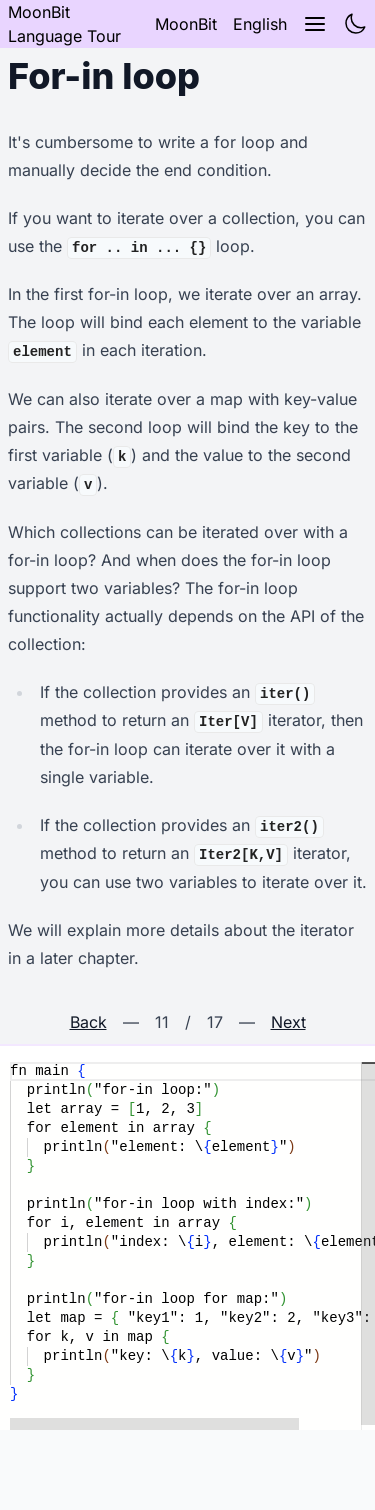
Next (288, 1022)
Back (88, 1022)
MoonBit (186, 24)
